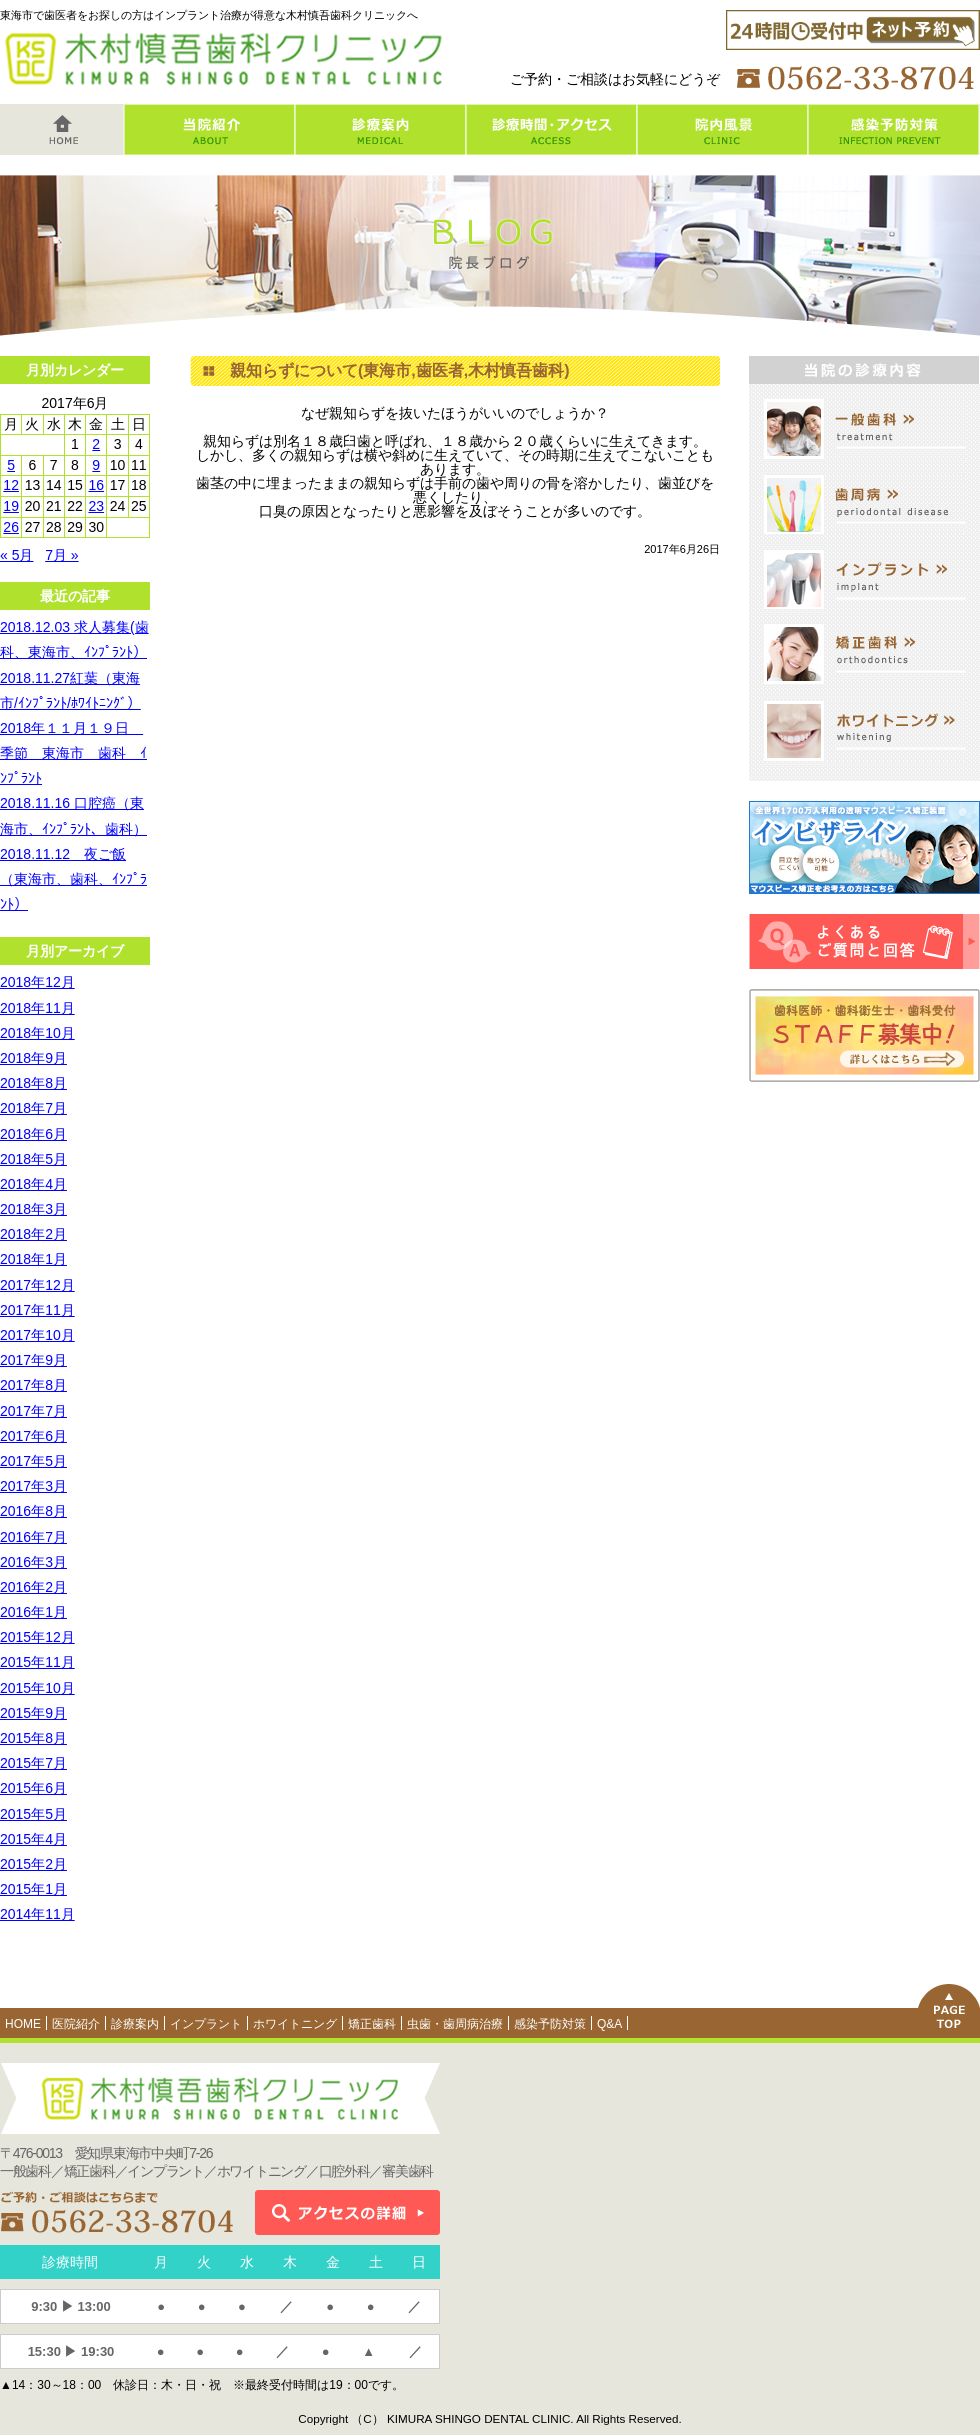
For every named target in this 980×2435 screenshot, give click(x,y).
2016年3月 (33, 1562)
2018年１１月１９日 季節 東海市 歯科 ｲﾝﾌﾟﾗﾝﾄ (73, 753)
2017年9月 (33, 1360)
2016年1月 (33, 1612)
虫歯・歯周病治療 (455, 2024)
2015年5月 (33, 1814)
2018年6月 (33, 1134)
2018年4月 (33, 1184)
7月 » (61, 555)
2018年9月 (33, 1058)
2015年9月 (33, 1713)
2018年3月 (33, 1209)
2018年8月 (33, 1083)
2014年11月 (37, 1914)
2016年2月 (33, 1587)
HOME (23, 2024)
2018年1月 (33, 1259)
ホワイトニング (295, 2024)
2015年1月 (33, 1889)
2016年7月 (33, 1537)
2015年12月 (37, 1637)
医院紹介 (76, 2024)
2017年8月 (33, 1385)
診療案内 (135, 2024)
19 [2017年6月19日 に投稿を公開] (11, 506)
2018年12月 (37, 982)
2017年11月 (37, 1310)
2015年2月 (33, 1864)
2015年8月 (33, 1738)
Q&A (609, 2024)
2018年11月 (37, 1008)
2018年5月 (33, 1159)
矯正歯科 (372, 2024)
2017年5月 (33, 1461)
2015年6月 (33, 1788)
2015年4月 (33, 1839)
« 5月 (16, 555)
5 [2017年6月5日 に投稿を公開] (11, 465)
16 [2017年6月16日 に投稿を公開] (96, 485)
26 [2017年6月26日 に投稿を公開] (11, 527)
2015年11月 (37, 1662)
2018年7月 (33, 1108)
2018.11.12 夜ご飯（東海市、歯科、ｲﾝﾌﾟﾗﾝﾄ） (73, 879)
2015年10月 (37, 1688)
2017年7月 (33, 1411)
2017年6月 (33, 1436)
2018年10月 (37, 1033)
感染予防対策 (550, 2024)
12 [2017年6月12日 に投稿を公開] (11, 485)
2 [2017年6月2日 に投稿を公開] (96, 444)
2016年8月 (33, 1511)
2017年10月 (37, 1335)
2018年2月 (33, 1234)
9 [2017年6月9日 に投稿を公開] (96, 465)
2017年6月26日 (682, 549)
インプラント (206, 2024)
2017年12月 (37, 1285)
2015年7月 (33, 1763)
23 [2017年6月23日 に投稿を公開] (96, 506)
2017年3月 (33, 1486)
